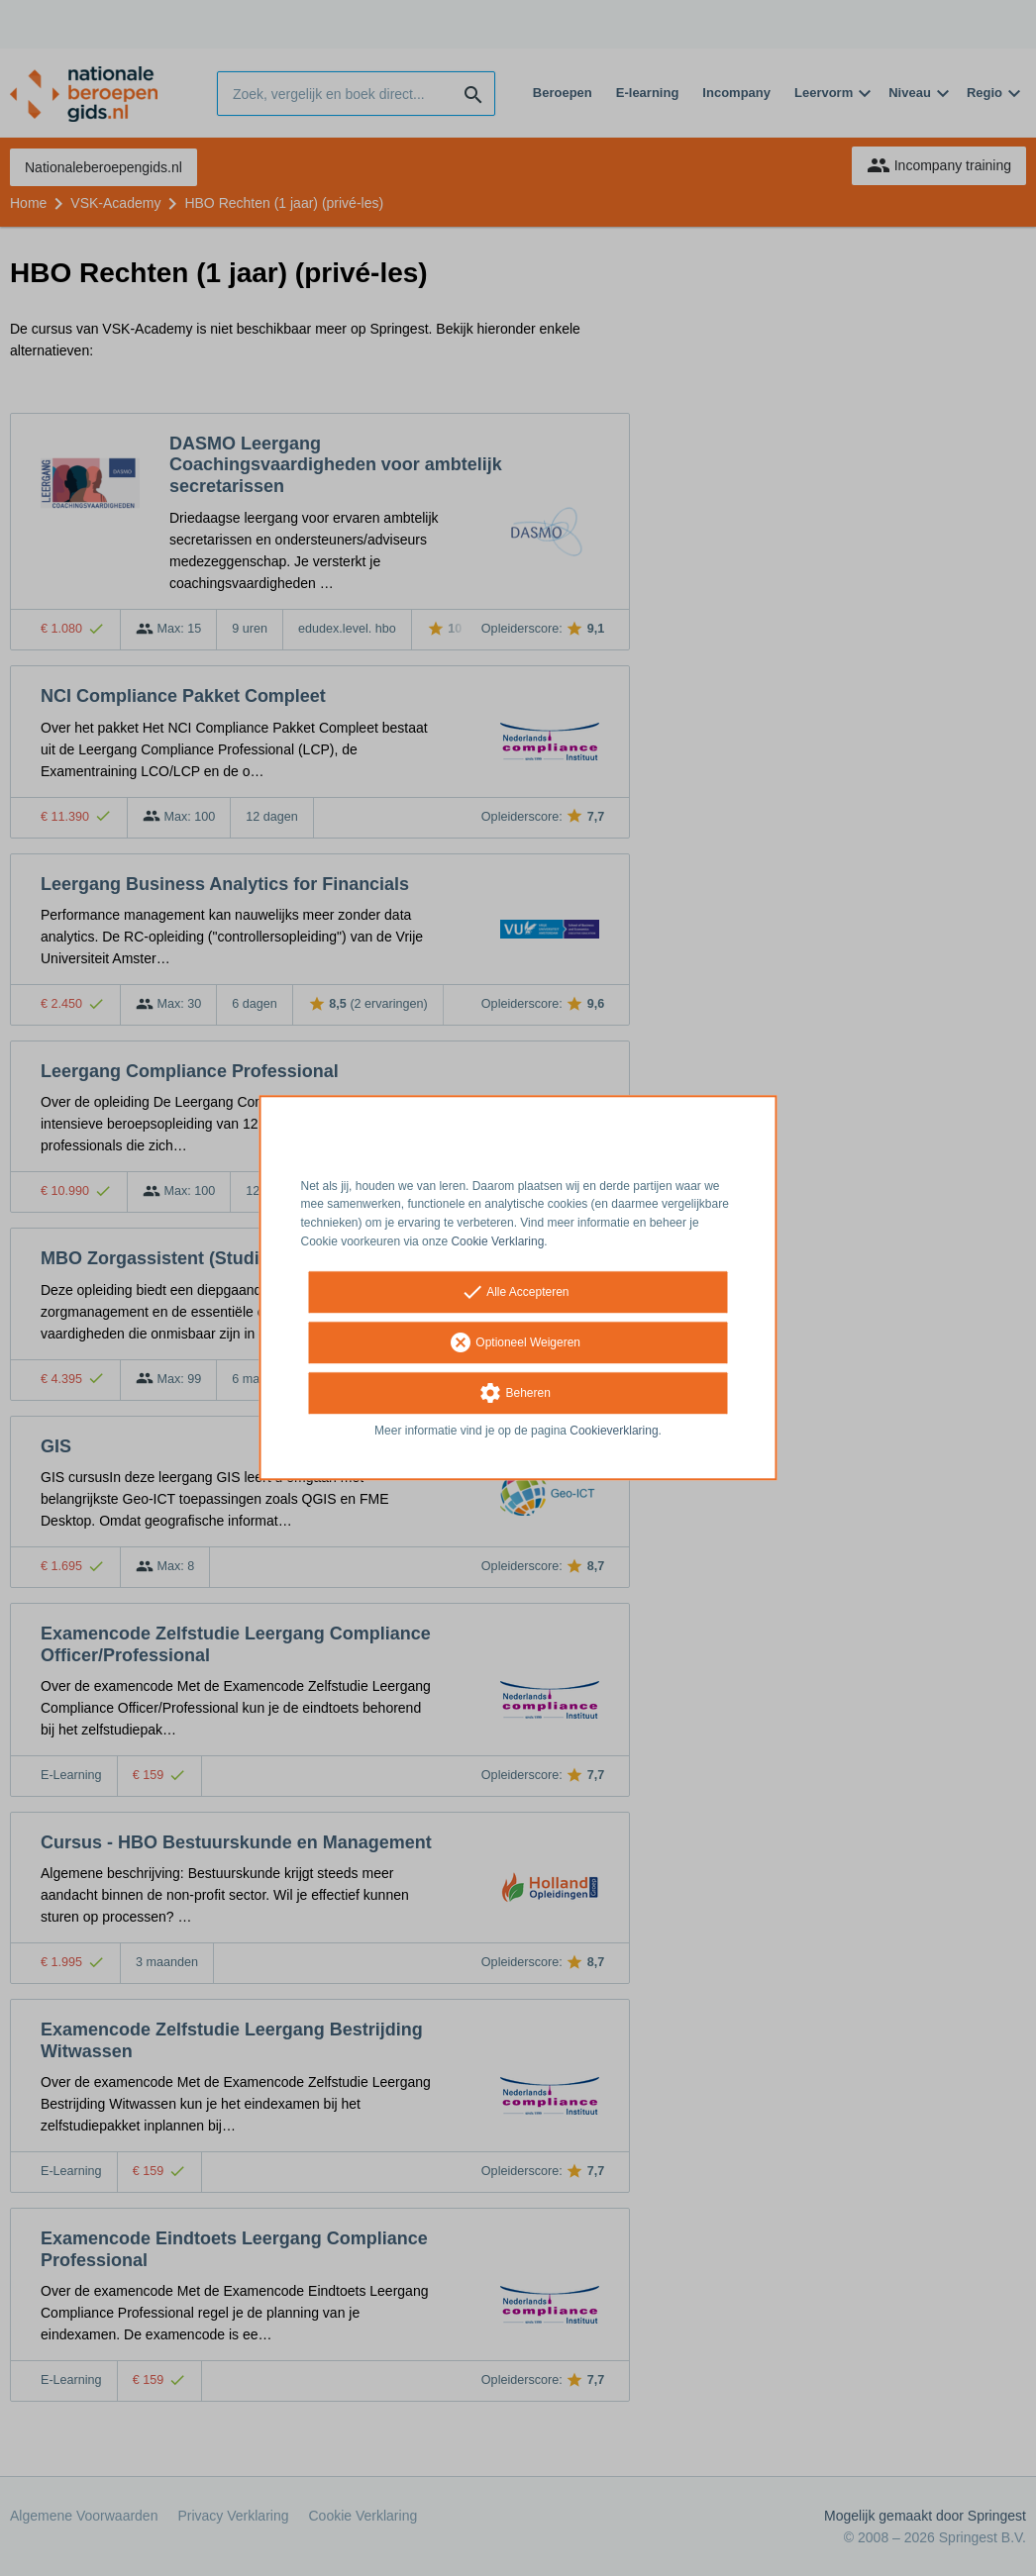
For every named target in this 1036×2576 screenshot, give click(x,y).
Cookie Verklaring (497, 1241)
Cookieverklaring (614, 1430)
